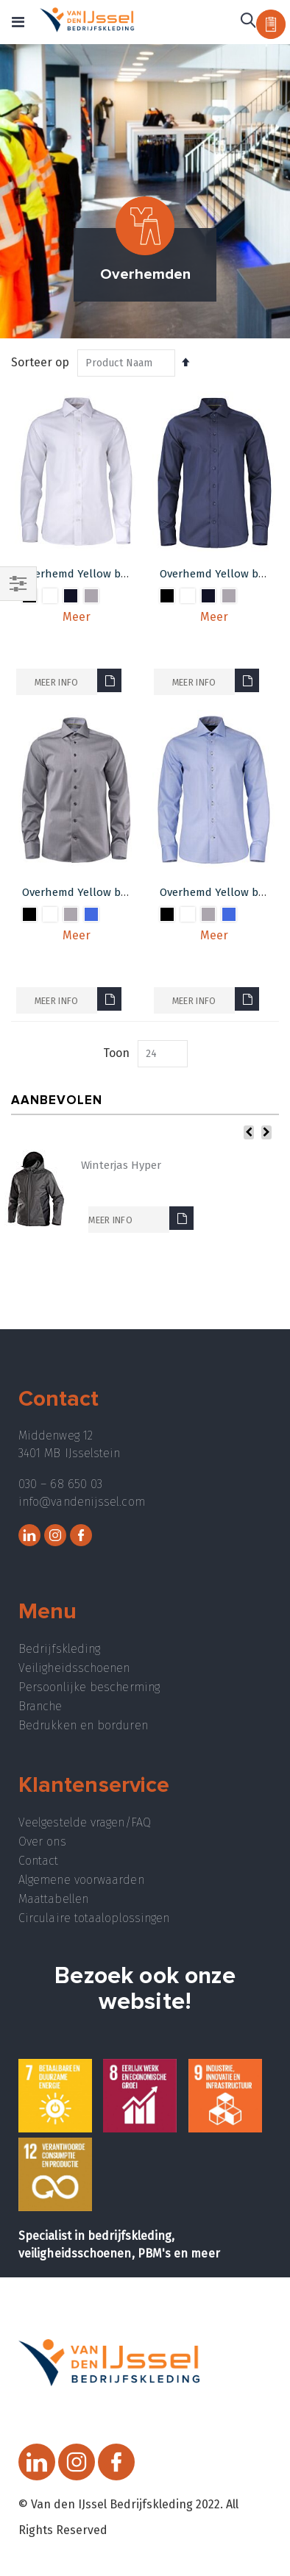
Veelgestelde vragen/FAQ (84, 1822)
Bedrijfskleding (59, 1649)
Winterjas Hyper (121, 1165)
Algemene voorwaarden (81, 1880)
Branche (40, 1706)
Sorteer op (40, 362)
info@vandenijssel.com (81, 1502)
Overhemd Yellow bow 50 (85, 573)
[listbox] (76, 608)
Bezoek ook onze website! (144, 1989)
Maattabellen (53, 1899)
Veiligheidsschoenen (74, 1668)
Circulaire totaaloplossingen (93, 1918)
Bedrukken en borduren (83, 1725)
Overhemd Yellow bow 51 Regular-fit (114, 892)
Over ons (42, 1842)
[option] (50, 595)
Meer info (57, 682)
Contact (38, 1861)
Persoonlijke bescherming (89, 1687)
